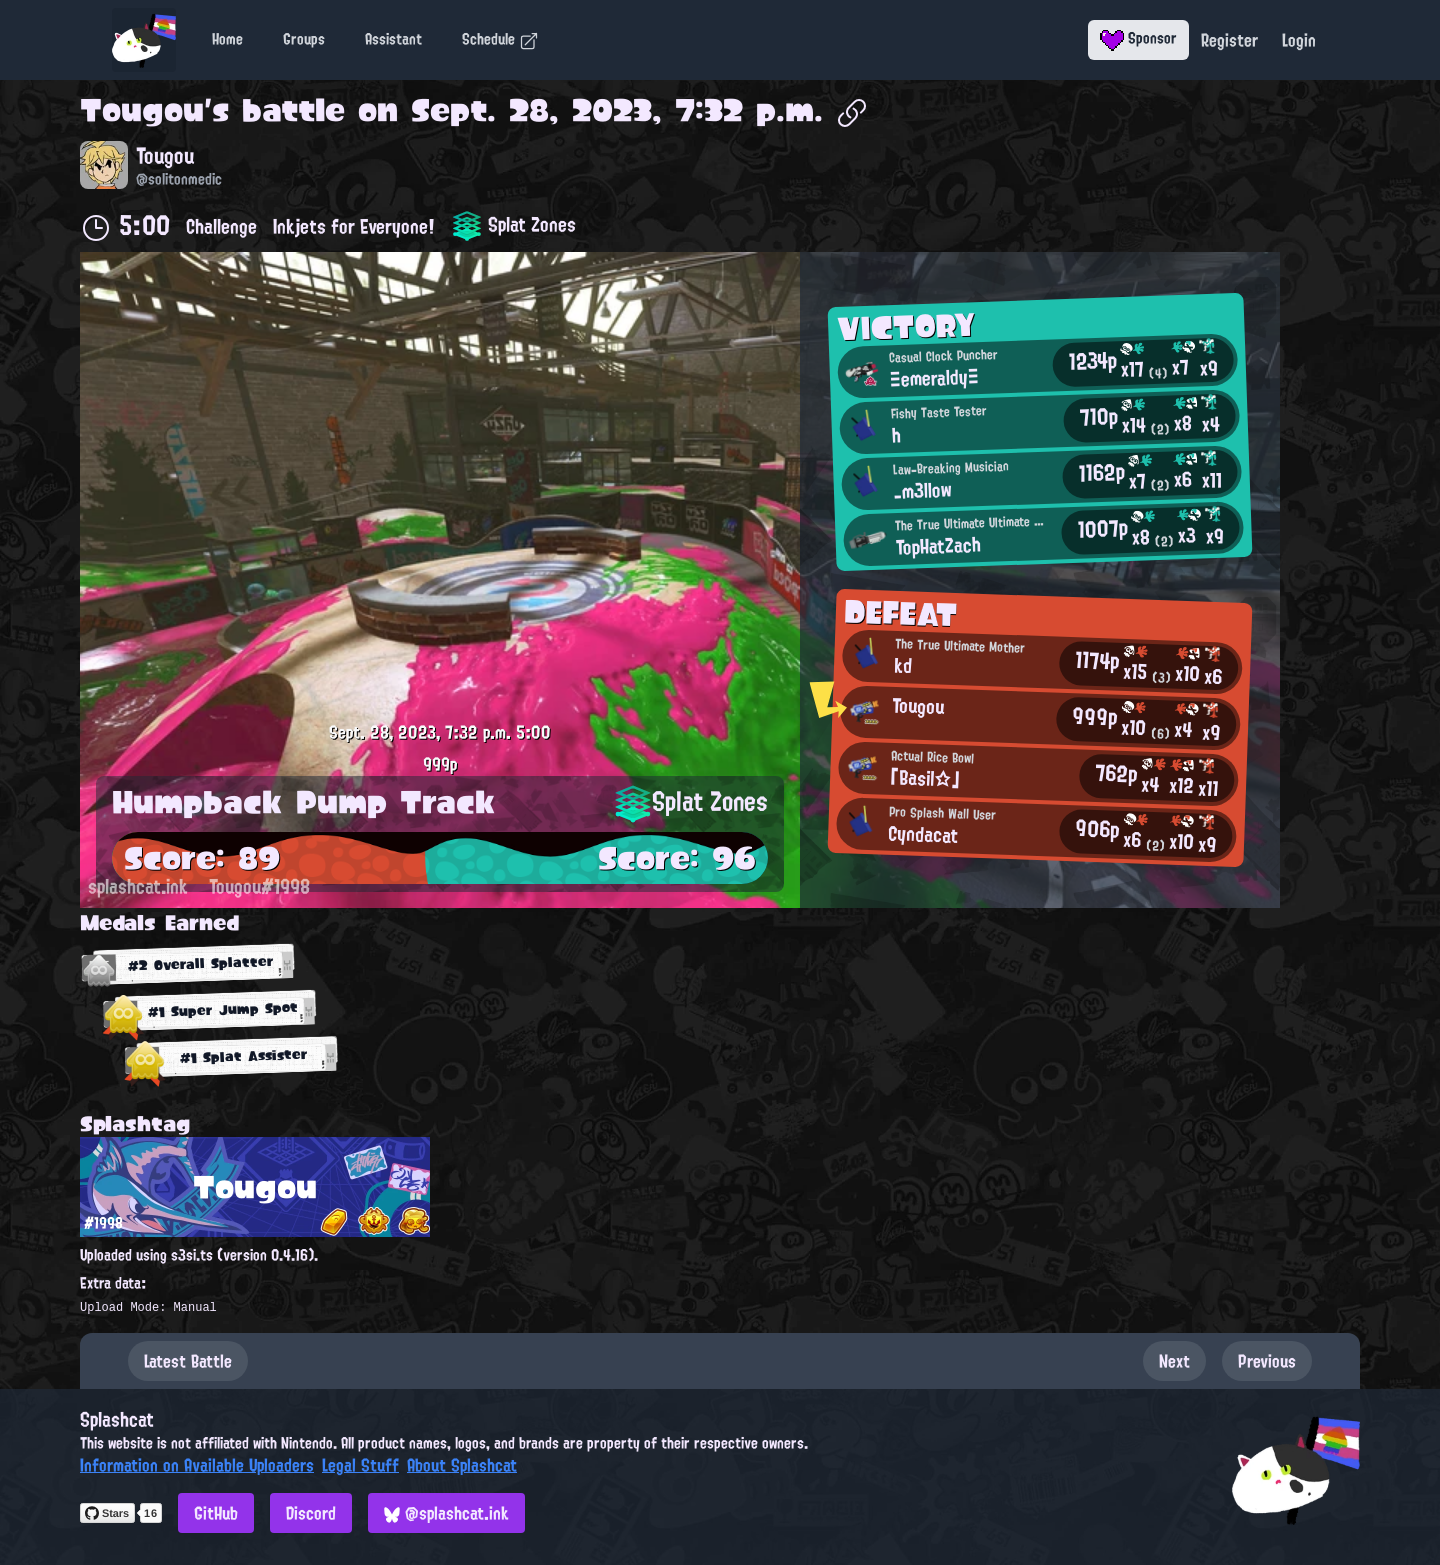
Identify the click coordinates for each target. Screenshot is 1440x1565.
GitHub (216, 1513)
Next (1174, 1361)
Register (1229, 40)
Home (227, 39)
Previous (1267, 1361)
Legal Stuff (360, 1465)
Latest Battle (188, 1361)
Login (1299, 40)
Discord (311, 1513)
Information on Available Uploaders (197, 1465)
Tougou (142, 110)
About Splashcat (462, 1465)
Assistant (393, 39)
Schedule (500, 39)
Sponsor (1138, 38)
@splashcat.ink (446, 1513)
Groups (304, 39)
